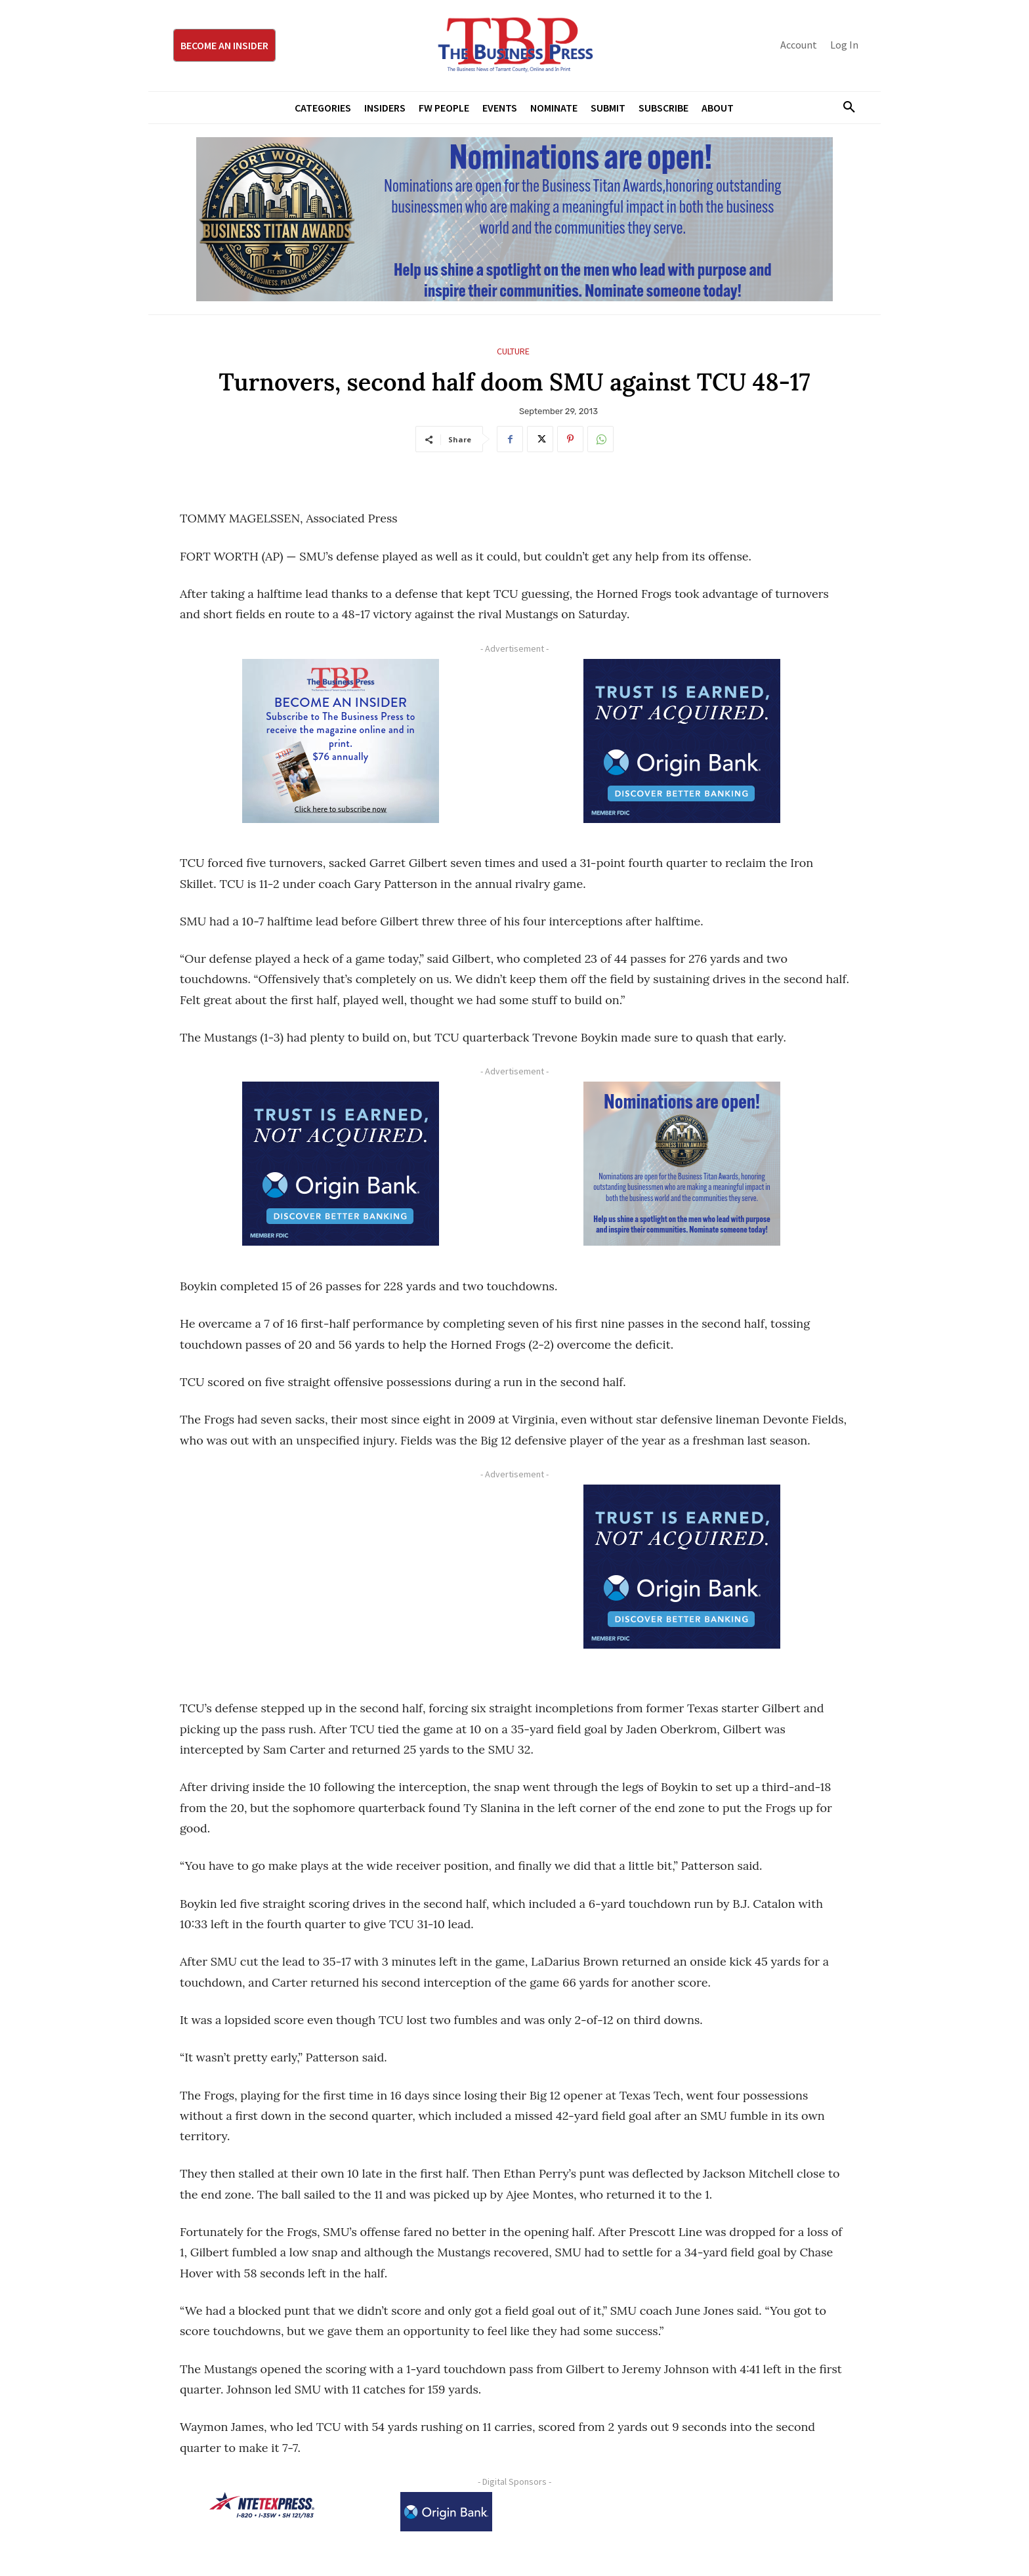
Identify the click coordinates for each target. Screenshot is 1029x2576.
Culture (513, 351)
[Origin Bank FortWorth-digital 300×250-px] (682, 741)
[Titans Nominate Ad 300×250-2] (682, 1164)
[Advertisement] (340, 1576)
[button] (844, 107)
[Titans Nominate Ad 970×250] (514, 219)
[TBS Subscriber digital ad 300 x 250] (340, 741)
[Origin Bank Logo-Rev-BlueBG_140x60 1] (446, 2511)
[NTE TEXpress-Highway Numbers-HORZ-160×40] (262, 2505)
